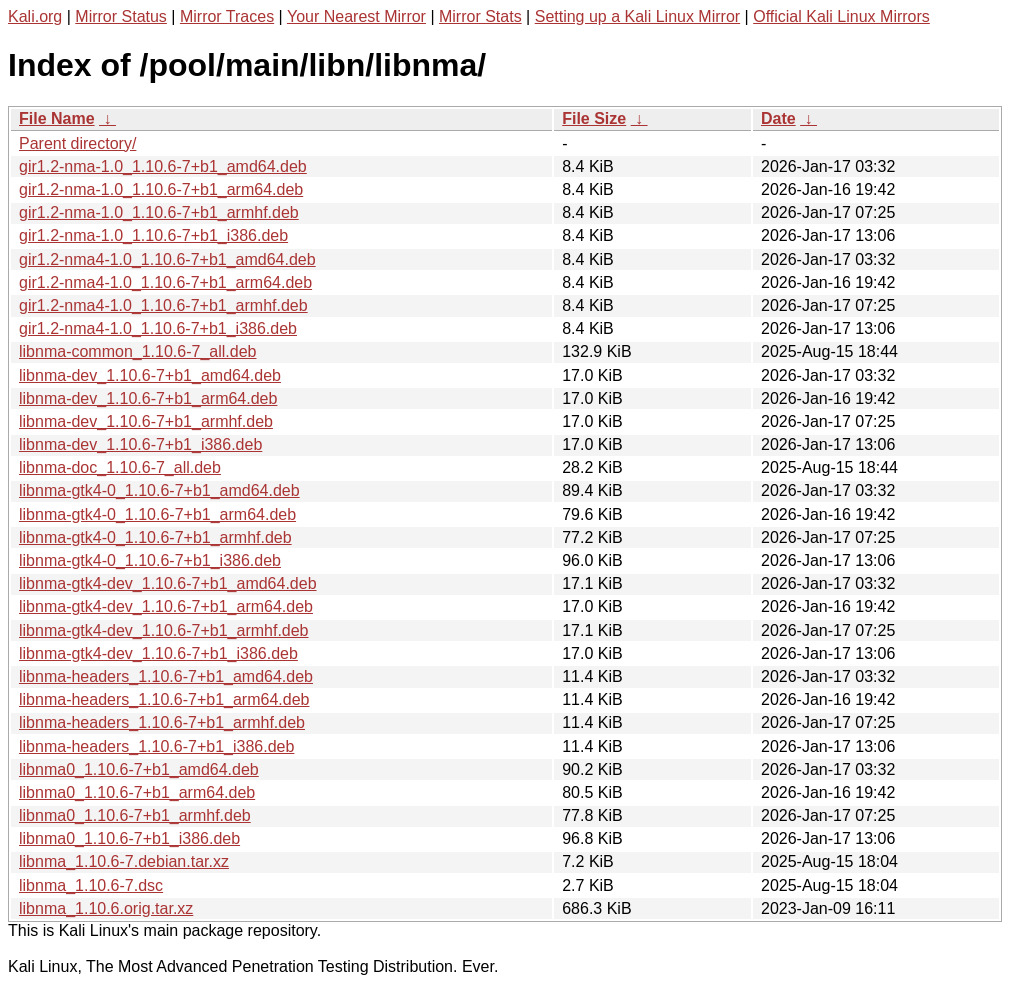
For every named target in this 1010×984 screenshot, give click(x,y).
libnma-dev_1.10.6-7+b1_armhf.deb (146, 421)
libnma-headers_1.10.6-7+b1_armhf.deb (162, 722)
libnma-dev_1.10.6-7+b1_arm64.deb (148, 398)
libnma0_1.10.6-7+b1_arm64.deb (137, 792)
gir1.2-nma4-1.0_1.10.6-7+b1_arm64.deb (165, 282)
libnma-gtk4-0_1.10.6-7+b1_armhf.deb (155, 537)
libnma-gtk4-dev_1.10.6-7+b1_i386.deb (158, 653)
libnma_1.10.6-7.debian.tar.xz (124, 861)
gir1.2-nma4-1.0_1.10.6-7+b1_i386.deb (158, 328)
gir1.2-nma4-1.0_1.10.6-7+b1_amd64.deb (167, 259)
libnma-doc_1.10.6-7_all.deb (120, 467)
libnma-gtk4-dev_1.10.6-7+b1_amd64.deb (168, 583)
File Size (594, 118)
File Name (57, 118)
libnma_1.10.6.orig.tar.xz (106, 908)
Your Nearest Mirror (356, 16)
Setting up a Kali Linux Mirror (637, 16)
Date (778, 118)
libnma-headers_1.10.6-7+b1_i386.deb (156, 746)
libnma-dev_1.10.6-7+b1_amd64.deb (150, 375)
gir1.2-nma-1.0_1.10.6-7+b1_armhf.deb (159, 212)
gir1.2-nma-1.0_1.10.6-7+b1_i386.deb (153, 235)
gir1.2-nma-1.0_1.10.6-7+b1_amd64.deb (163, 166)
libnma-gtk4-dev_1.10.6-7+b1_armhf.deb (164, 630)
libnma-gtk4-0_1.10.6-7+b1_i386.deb (150, 560)
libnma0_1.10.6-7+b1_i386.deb (129, 838)
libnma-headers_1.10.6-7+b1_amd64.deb (166, 676)
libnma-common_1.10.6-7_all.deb (137, 351)
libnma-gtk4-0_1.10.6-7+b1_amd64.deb (159, 490)
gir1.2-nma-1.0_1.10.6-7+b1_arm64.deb (161, 189)
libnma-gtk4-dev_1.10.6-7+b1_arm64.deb (166, 606)
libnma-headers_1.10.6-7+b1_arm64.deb (164, 699)
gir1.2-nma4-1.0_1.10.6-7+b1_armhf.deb (163, 305)
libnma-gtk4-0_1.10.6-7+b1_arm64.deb (157, 514)
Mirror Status (121, 16)
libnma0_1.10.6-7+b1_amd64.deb (139, 769)
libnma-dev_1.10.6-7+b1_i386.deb (140, 444)
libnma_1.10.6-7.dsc (91, 885)
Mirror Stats (480, 16)
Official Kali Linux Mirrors (841, 16)
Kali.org (35, 16)
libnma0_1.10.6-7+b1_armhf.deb (135, 815)
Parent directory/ (77, 143)
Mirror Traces (227, 16)
